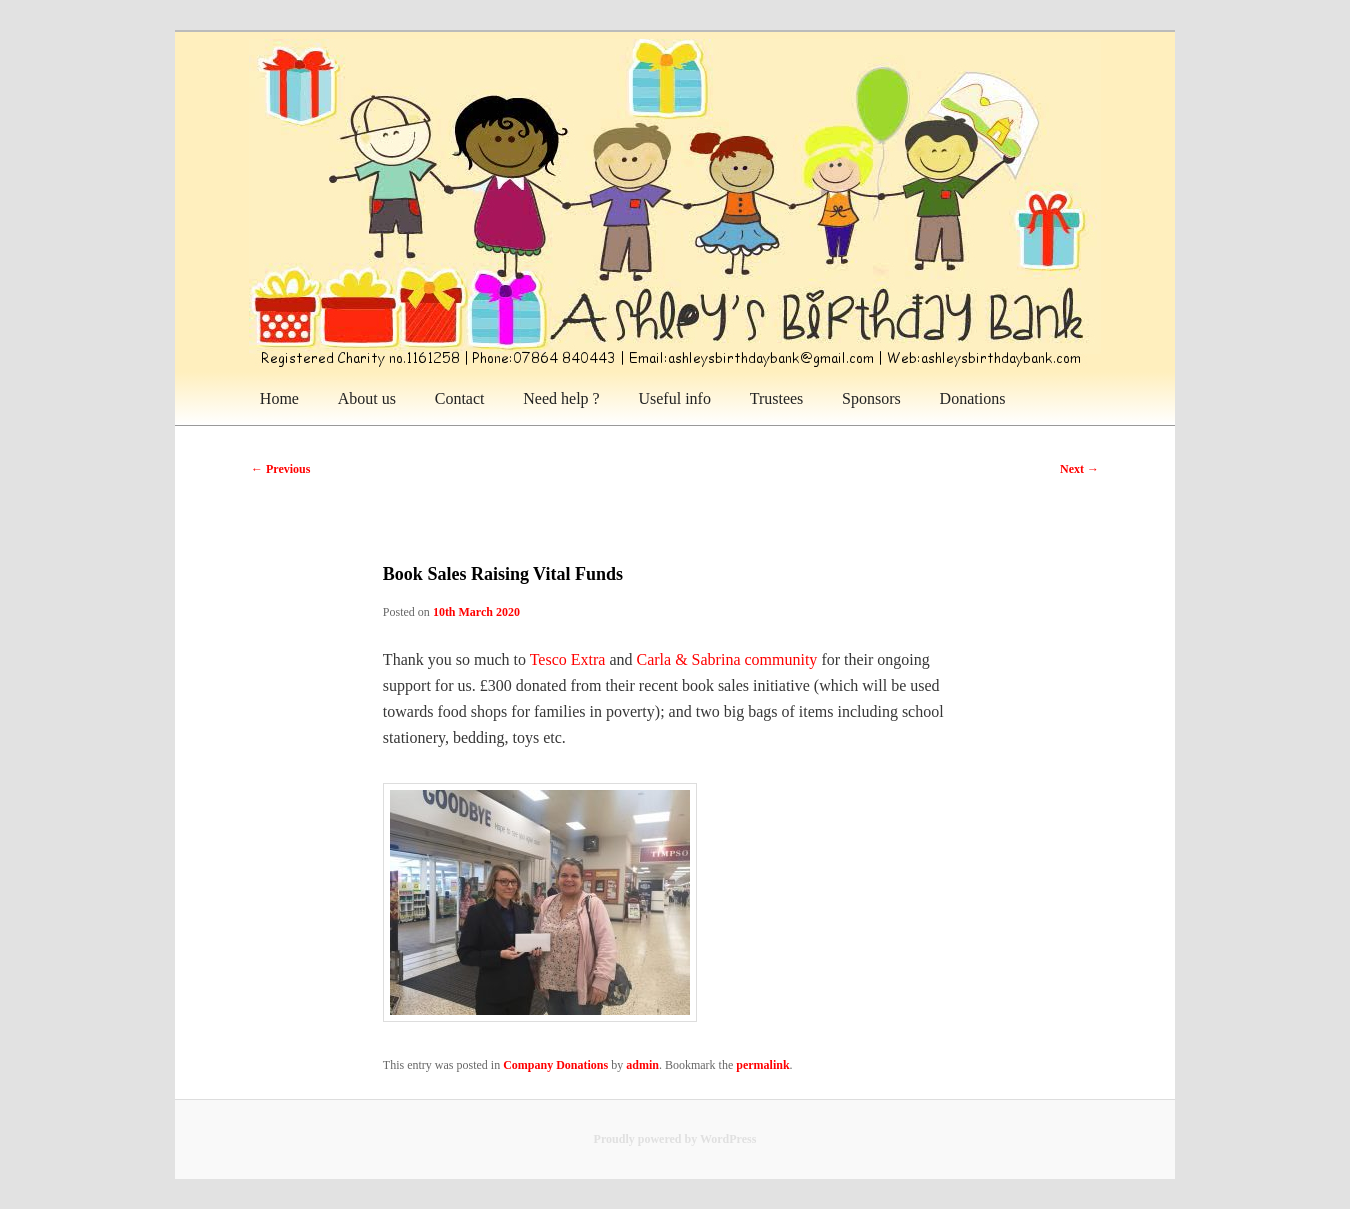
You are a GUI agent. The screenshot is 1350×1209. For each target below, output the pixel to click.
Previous (280, 469)
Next (1079, 469)
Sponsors (871, 398)
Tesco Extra (568, 659)
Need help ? (561, 398)
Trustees (777, 398)
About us (367, 398)
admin (642, 1065)
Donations (973, 398)
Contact (460, 398)
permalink (762, 1065)
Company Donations (555, 1065)
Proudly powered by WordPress (675, 1139)
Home (279, 398)
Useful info (674, 398)
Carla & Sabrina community (727, 659)
